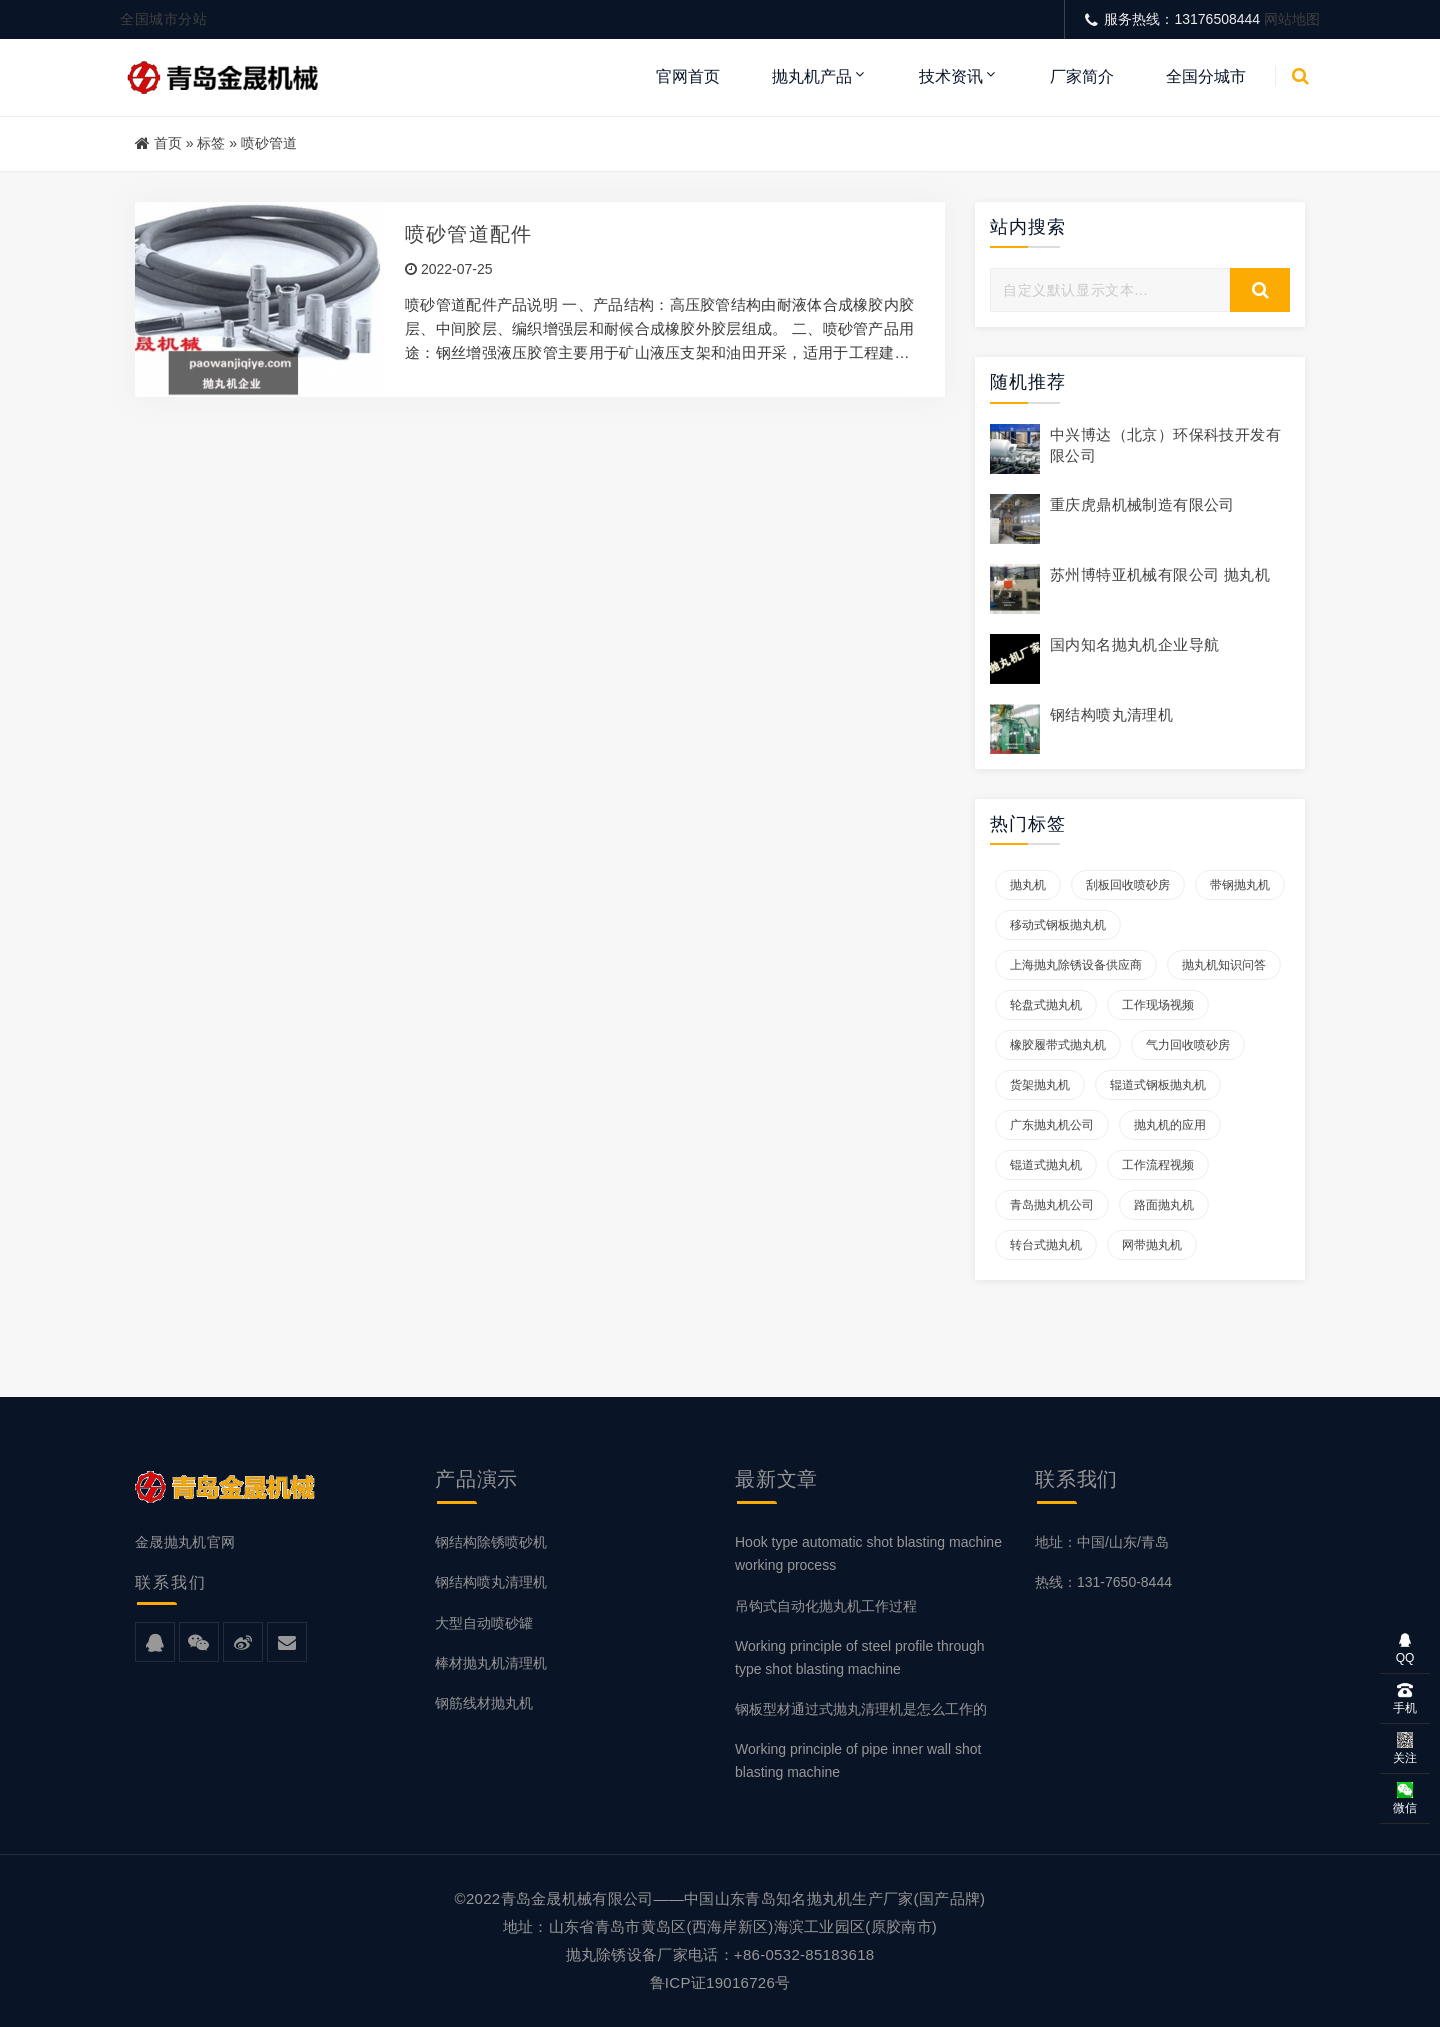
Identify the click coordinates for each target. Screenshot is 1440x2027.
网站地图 (1292, 19)
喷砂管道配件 (468, 234)
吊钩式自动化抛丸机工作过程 (826, 1606)
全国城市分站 (164, 19)
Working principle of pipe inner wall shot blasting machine (858, 1760)
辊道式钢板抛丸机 (1158, 1085)
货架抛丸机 (1040, 1085)
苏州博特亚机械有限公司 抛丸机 (1160, 574)
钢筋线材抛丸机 (484, 1703)
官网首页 (688, 76)
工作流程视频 (1158, 1165)
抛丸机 (1028, 885)
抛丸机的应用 (1170, 1125)
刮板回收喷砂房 (1128, 885)
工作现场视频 (1158, 1005)
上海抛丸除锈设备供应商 (1076, 965)
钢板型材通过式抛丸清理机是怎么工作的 (861, 1709)
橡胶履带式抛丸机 (1058, 1045)
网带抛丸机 (1152, 1245)
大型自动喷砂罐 (484, 1623)
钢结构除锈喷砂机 (491, 1542)
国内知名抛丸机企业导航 (1134, 644)
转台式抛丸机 (1046, 1245)
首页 (168, 143)
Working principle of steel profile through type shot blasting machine (860, 1657)
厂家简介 (1082, 76)
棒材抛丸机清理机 (491, 1663)
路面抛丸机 (1164, 1205)
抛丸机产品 (812, 76)
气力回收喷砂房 (1188, 1045)
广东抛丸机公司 (1052, 1125)
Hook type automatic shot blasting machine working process (868, 1553)
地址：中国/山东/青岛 (1102, 1542)
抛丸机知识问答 (1224, 965)
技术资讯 (951, 76)
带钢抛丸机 (1240, 885)
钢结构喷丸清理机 (1111, 714)
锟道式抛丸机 (1046, 1165)
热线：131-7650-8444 (1103, 1582)
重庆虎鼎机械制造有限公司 (1142, 504)
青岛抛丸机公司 (1052, 1205)
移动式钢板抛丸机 (1058, 925)
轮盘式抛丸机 (1046, 1005)
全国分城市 (1206, 76)
